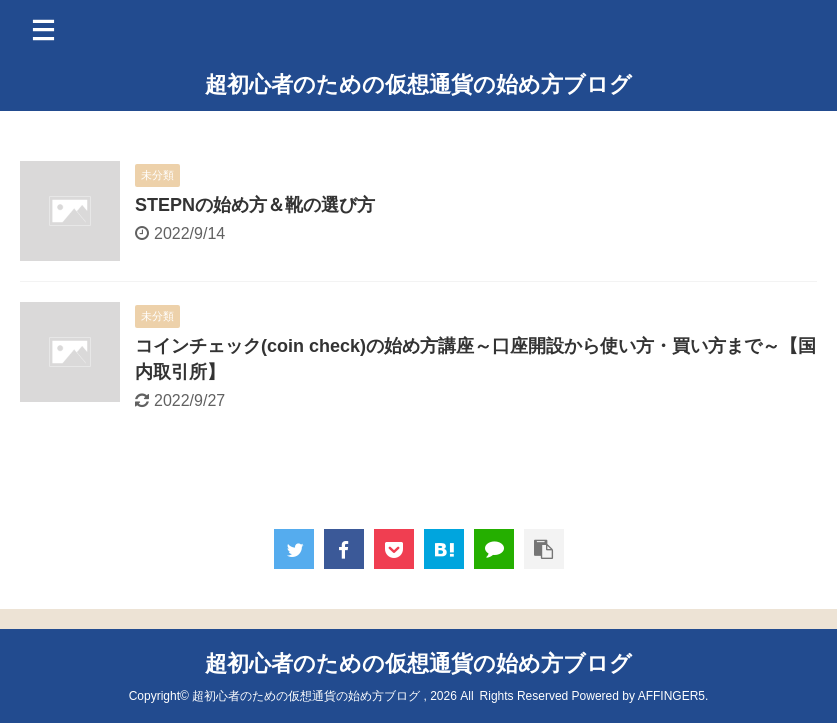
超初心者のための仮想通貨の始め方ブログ (418, 84)
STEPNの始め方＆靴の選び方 (255, 205)
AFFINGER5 (671, 696)
